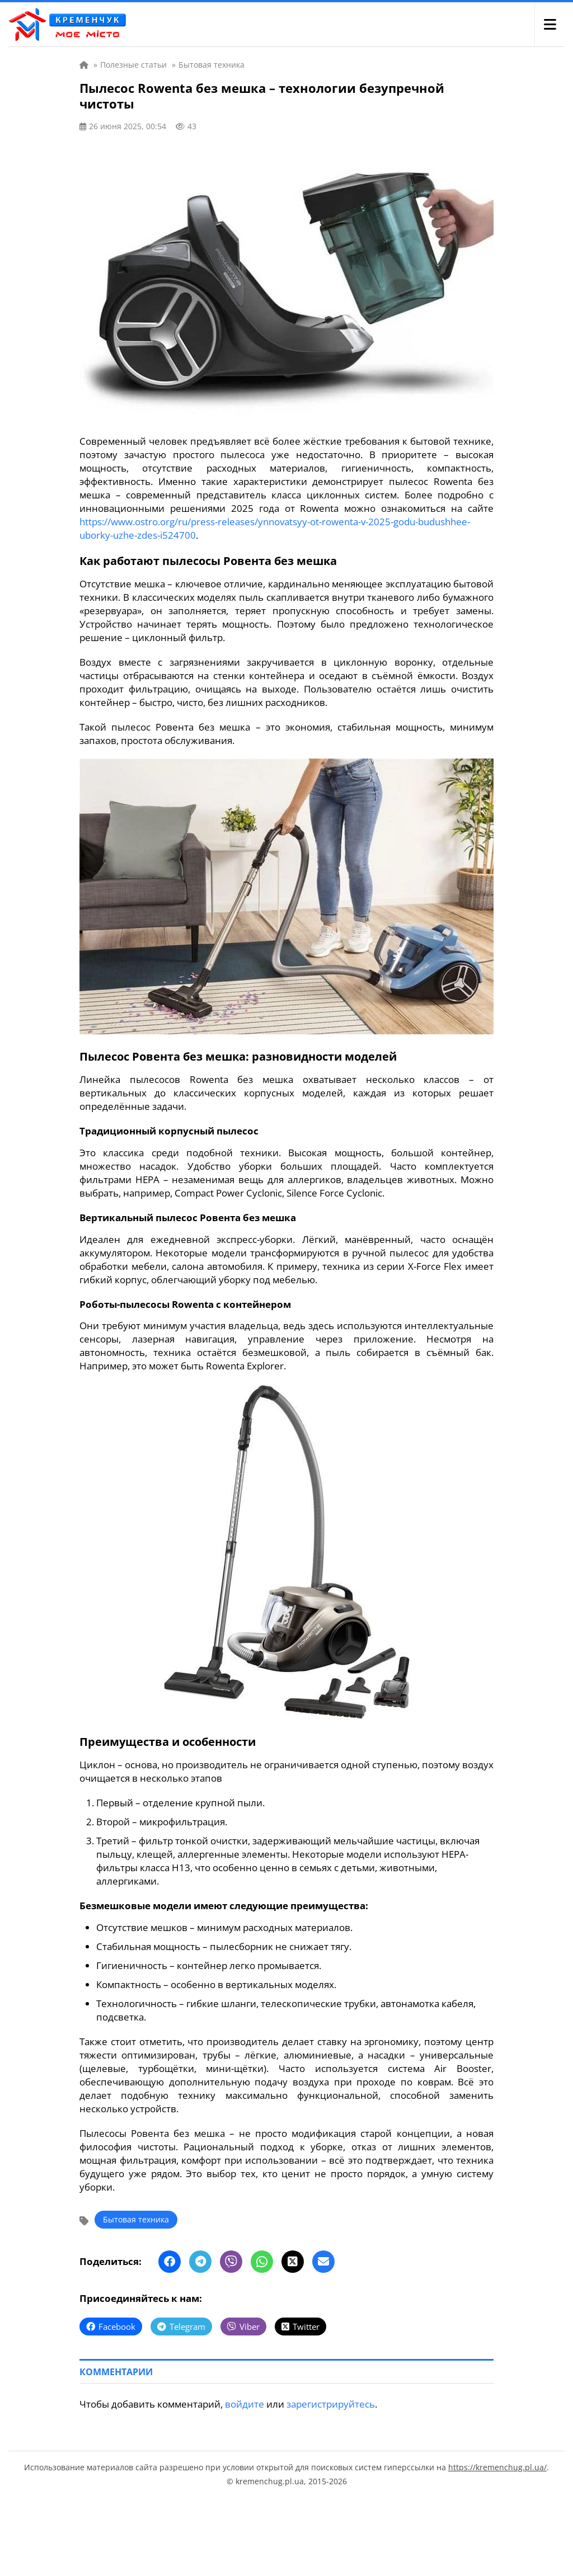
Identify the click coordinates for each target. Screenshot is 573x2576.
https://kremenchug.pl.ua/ (497, 2467)
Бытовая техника (136, 2219)
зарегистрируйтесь (330, 2404)
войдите (244, 2404)
